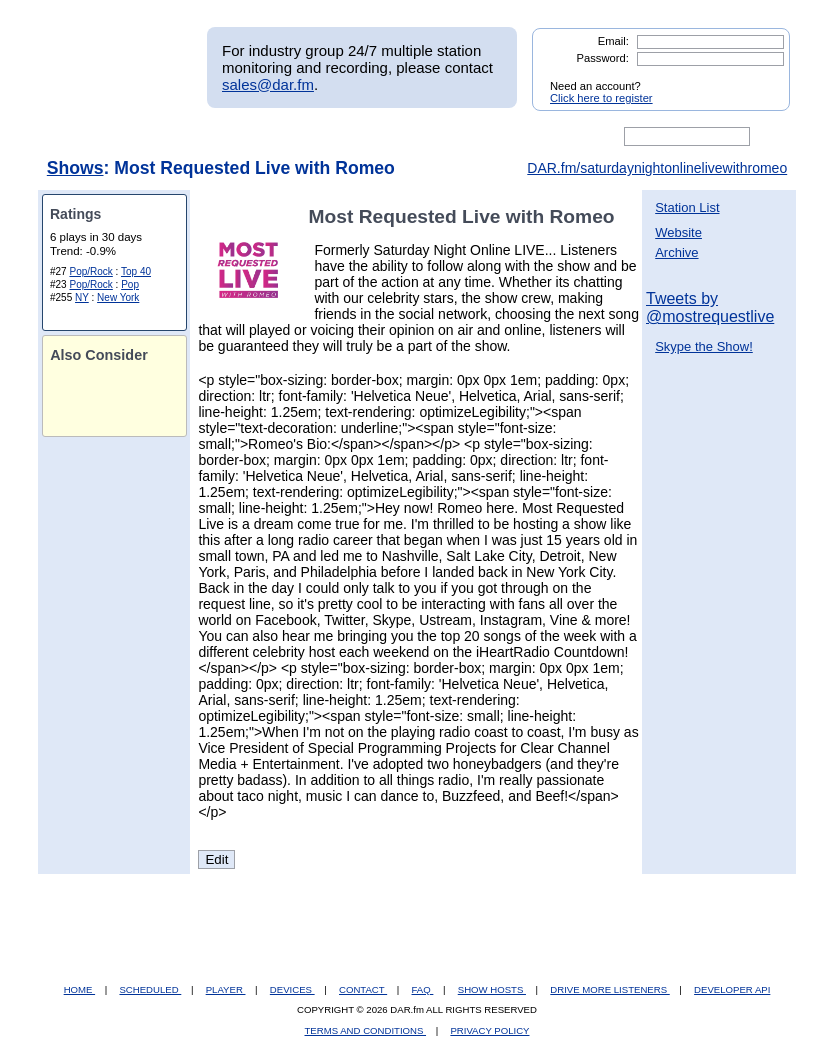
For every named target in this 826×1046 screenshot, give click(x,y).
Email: (613, 41)
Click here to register (601, 98)
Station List (687, 207)
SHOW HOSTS (492, 989)
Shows (75, 168)
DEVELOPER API (732, 989)
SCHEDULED (150, 989)
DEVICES (292, 989)
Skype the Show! (704, 346)
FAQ (423, 989)
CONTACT (363, 989)
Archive (676, 252)
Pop (130, 284)
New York (118, 297)
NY (82, 297)
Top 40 (136, 271)
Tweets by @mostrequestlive (710, 307)
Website (678, 232)
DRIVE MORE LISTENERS (609, 989)
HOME (79, 989)
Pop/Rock (90, 271)
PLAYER (226, 989)
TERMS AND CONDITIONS (366, 1030)
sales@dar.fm (268, 84)
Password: (603, 58)
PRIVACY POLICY (489, 1030)
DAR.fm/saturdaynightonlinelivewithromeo (657, 168)
